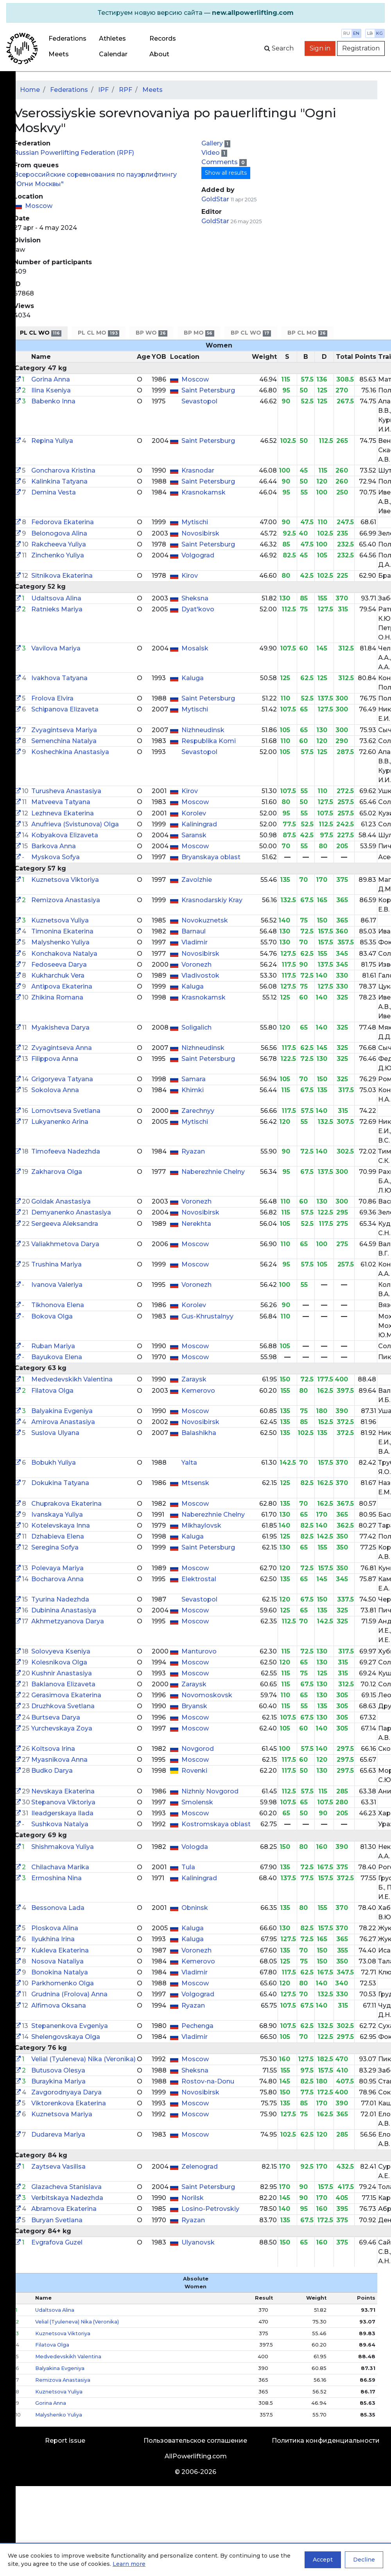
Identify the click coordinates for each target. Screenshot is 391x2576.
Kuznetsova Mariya (61, 2114)
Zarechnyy (197, 1110)
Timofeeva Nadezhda (65, 1151)
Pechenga (197, 2026)
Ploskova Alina (54, 1928)
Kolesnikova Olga (59, 1662)
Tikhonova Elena (57, 1305)
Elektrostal (198, 1579)
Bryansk (194, 1706)
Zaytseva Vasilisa (58, 2166)
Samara (193, 1079)
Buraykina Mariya (58, 2081)
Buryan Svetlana (57, 2220)
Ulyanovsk (198, 2242)
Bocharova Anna (57, 1579)
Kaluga (192, 678)
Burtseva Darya (55, 1717)
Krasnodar (197, 470)
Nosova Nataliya (57, 1961)
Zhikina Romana (57, 997)
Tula (188, 1867)
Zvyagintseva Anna (61, 1048)
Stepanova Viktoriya (63, 1802)
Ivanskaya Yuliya (57, 1514)
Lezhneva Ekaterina (62, 813)
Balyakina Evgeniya (62, 1411)
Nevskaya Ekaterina (63, 1791)
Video (211, 152)
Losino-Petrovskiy (210, 2208)
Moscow (38, 206)
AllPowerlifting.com (196, 2456)
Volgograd (197, 555)
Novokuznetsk (204, 920)
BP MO (199, 333)
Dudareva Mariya (58, 2134)
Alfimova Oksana (58, 2005)
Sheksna (194, 598)
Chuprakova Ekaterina (66, 1503)
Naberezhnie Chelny (213, 1171)
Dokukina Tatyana (60, 1483)
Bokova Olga (52, 1316)
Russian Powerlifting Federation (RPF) (74, 152)
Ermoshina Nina (56, 1878)
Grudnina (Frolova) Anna (69, 1994)
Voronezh (196, 964)
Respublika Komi (208, 741)
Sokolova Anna (55, 1090)
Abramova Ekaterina (64, 2208)
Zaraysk (193, 1379)
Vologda (194, 1846)
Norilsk (192, 2198)
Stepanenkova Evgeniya (69, 2026)
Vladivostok (200, 975)
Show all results (226, 172)
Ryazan (193, 1151)
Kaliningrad (199, 824)
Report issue (65, 2440)
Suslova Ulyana (55, 1433)
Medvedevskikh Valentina (72, 1379)
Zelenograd (199, 2166)
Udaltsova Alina (56, 598)
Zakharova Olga (56, 1171)
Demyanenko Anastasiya (71, 1212)
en (356, 33)
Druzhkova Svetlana (63, 1706)
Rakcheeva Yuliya (58, 544)
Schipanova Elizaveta (65, 709)
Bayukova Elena (56, 1357)
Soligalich (196, 1027)
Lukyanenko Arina (59, 1121)
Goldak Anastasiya (61, 1201)
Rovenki (194, 1770)
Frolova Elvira (52, 698)
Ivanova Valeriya (57, 1284)
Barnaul (193, 931)
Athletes (112, 38)
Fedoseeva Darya (59, 964)
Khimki (192, 1090)
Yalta (189, 1462)
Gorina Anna (50, 379)
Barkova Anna (53, 846)
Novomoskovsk (206, 1695)
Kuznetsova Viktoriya (65, 879)
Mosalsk (194, 648)
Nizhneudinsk (202, 730)
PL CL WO (40, 333)
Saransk (193, 835)
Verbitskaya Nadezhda (67, 2198)
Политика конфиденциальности (326, 2440)
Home (30, 89)
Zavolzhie (196, 879)
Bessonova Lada (57, 1907)
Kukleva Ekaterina (60, 1950)
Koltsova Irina (53, 1748)
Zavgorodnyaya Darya (66, 2092)
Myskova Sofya (55, 857)
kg (379, 33)
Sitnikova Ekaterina (62, 575)
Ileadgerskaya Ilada (62, 1813)
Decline (364, 2559)
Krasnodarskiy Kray (211, 900)
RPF (125, 89)
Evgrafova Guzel (57, 2242)
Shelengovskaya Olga (65, 2036)
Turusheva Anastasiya (66, 791)
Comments (220, 162)
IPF (103, 89)
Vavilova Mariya (56, 648)
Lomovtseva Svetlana (65, 1110)
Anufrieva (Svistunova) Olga (75, 824)
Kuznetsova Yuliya (60, 920)
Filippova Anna (54, 1058)
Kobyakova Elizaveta (64, 835)
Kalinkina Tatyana (59, 481)
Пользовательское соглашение (195, 2440)
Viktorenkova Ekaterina (68, 2103)
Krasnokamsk (203, 492)
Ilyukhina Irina (53, 1939)
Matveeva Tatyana (60, 802)
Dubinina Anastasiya (63, 1610)
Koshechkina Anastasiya (70, 752)
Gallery (212, 143)
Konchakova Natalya (64, 953)
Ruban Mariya (53, 1346)
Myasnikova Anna (59, 1759)
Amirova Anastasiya (63, 1422)
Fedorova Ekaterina (62, 522)
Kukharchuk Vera (57, 975)
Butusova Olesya (58, 2070)
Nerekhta (196, 1223)
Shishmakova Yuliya (62, 1846)
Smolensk (197, 1802)
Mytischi (194, 522)
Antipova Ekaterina (61, 986)
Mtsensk (195, 1483)
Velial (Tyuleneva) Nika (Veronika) (83, 2059)
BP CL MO (307, 333)
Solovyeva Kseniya (60, 1651)
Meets (58, 54)
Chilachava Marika (60, 1867)
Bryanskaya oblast (210, 857)
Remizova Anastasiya (65, 900)
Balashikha (198, 1433)
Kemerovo (198, 1390)
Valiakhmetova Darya (65, 1244)
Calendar (113, 54)
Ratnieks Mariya (57, 609)
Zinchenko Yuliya (57, 555)
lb (370, 33)
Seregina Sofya (55, 1547)
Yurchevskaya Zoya (61, 1728)
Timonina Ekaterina (62, 931)
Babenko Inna (53, 401)
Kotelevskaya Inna (60, 1525)
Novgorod (197, 1748)
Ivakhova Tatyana (59, 678)
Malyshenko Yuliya (60, 942)
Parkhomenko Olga (62, 1983)
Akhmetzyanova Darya (67, 1621)
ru (346, 33)
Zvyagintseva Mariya (64, 730)
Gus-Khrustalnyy (207, 1316)
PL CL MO (98, 333)
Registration (361, 48)
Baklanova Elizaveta (63, 1684)
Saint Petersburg (208, 390)
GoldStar (215, 199)
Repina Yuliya (52, 440)
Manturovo (199, 1651)
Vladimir (194, 942)
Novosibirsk (200, 533)
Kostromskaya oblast (216, 1824)
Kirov (189, 575)
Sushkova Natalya (59, 1824)
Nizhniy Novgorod (210, 1791)
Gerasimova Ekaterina (66, 1695)
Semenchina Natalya (64, 741)
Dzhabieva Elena (57, 1536)
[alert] (195, 13)
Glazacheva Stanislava (66, 2187)
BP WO (151, 333)
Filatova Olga (52, 1390)
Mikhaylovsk (201, 1525)
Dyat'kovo (197, 609)
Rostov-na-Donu (207, 2081)
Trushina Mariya (56, 1264)
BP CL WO (251, 333)
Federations (67, 38)
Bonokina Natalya (59, 1972)
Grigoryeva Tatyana (62, 1079)
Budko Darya (52, 1770)
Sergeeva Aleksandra (64, 1223)
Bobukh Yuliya (53, 1462)
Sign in (320, 48)
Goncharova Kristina (63, 470)
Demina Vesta (53, 492)
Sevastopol (199, 401)
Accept (323, 2559)
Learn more (129, 2563)
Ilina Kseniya (51, 390)
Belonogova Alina (59, 533)
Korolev (193, 813)
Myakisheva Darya (60, 1027)
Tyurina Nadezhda (60, 1599)
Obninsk (194, 1907)
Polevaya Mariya (57, 1568)
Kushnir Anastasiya (61, 1673)
